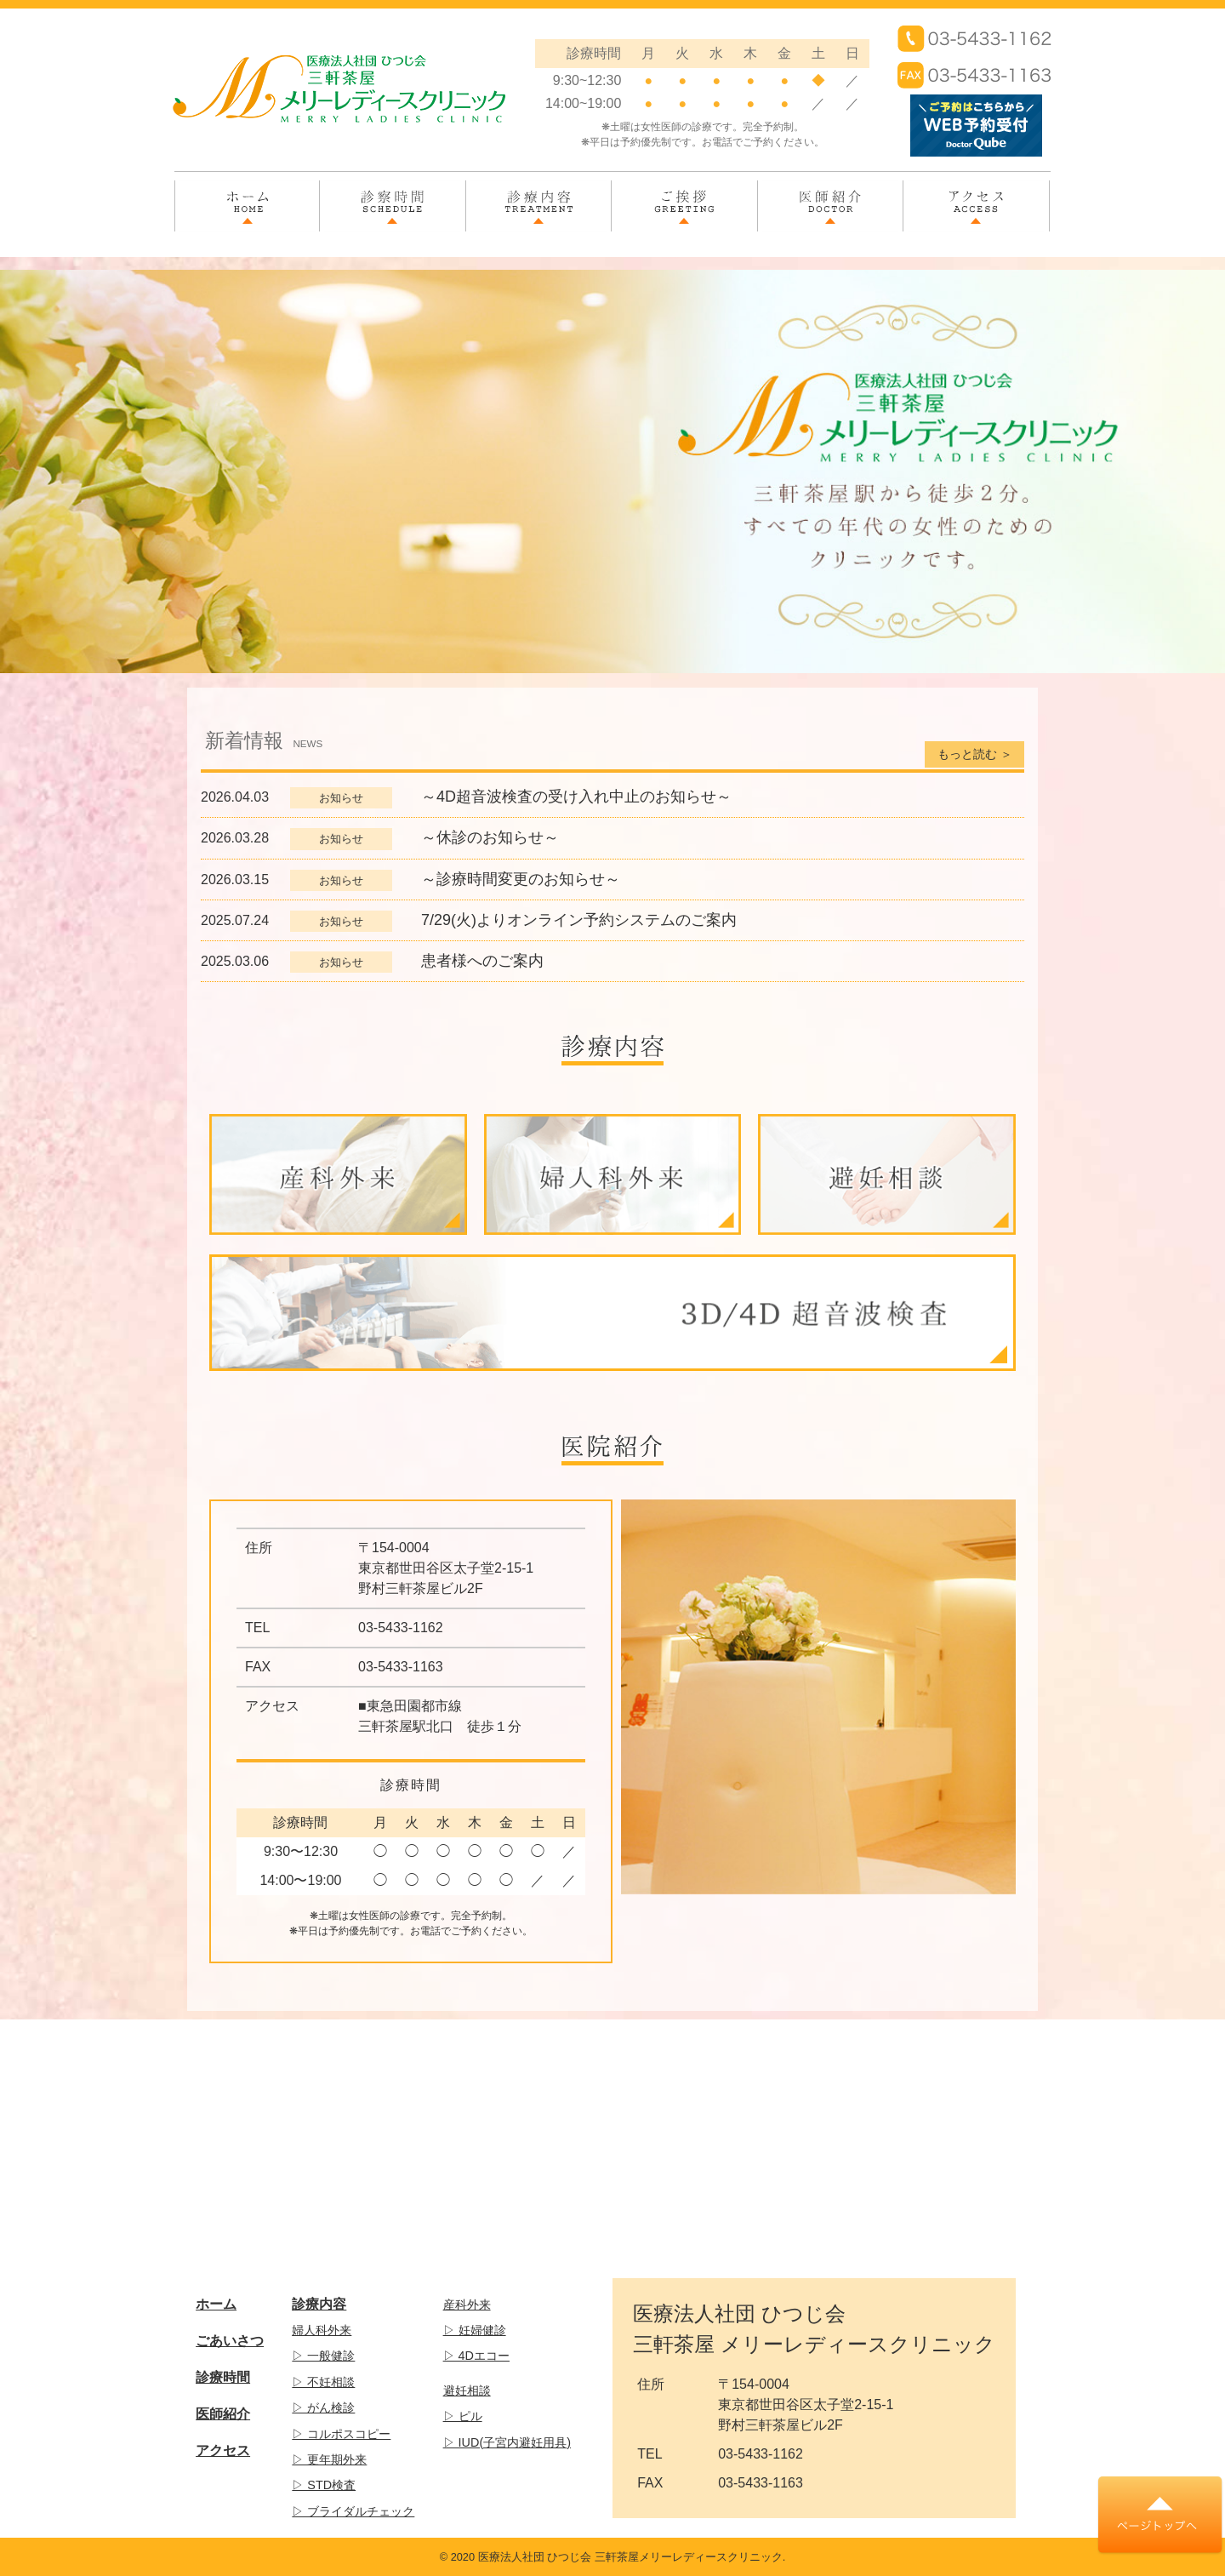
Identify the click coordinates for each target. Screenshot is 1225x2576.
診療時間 (223, 2377)
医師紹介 (830, 196)
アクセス (976, 196)
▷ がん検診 (323, 2407)
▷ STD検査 (324, 2485)
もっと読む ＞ (974, 754)
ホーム (247, 196)
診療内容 (538, 196)
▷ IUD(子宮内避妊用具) (507, 2442)
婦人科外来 (321, 2330)
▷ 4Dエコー (476, 2355)
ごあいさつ (230, 2340)
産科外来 (467, 2304)
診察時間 (392, 196)
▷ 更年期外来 (329, 2459)
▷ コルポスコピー (341, 2434)
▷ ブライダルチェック (353, 2511)
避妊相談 (467, 2390)
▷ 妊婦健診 (474, 2330)
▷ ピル (462, 2416)
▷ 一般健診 (323, 2355)
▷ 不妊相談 (323, 2382)
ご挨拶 (684, 196)
